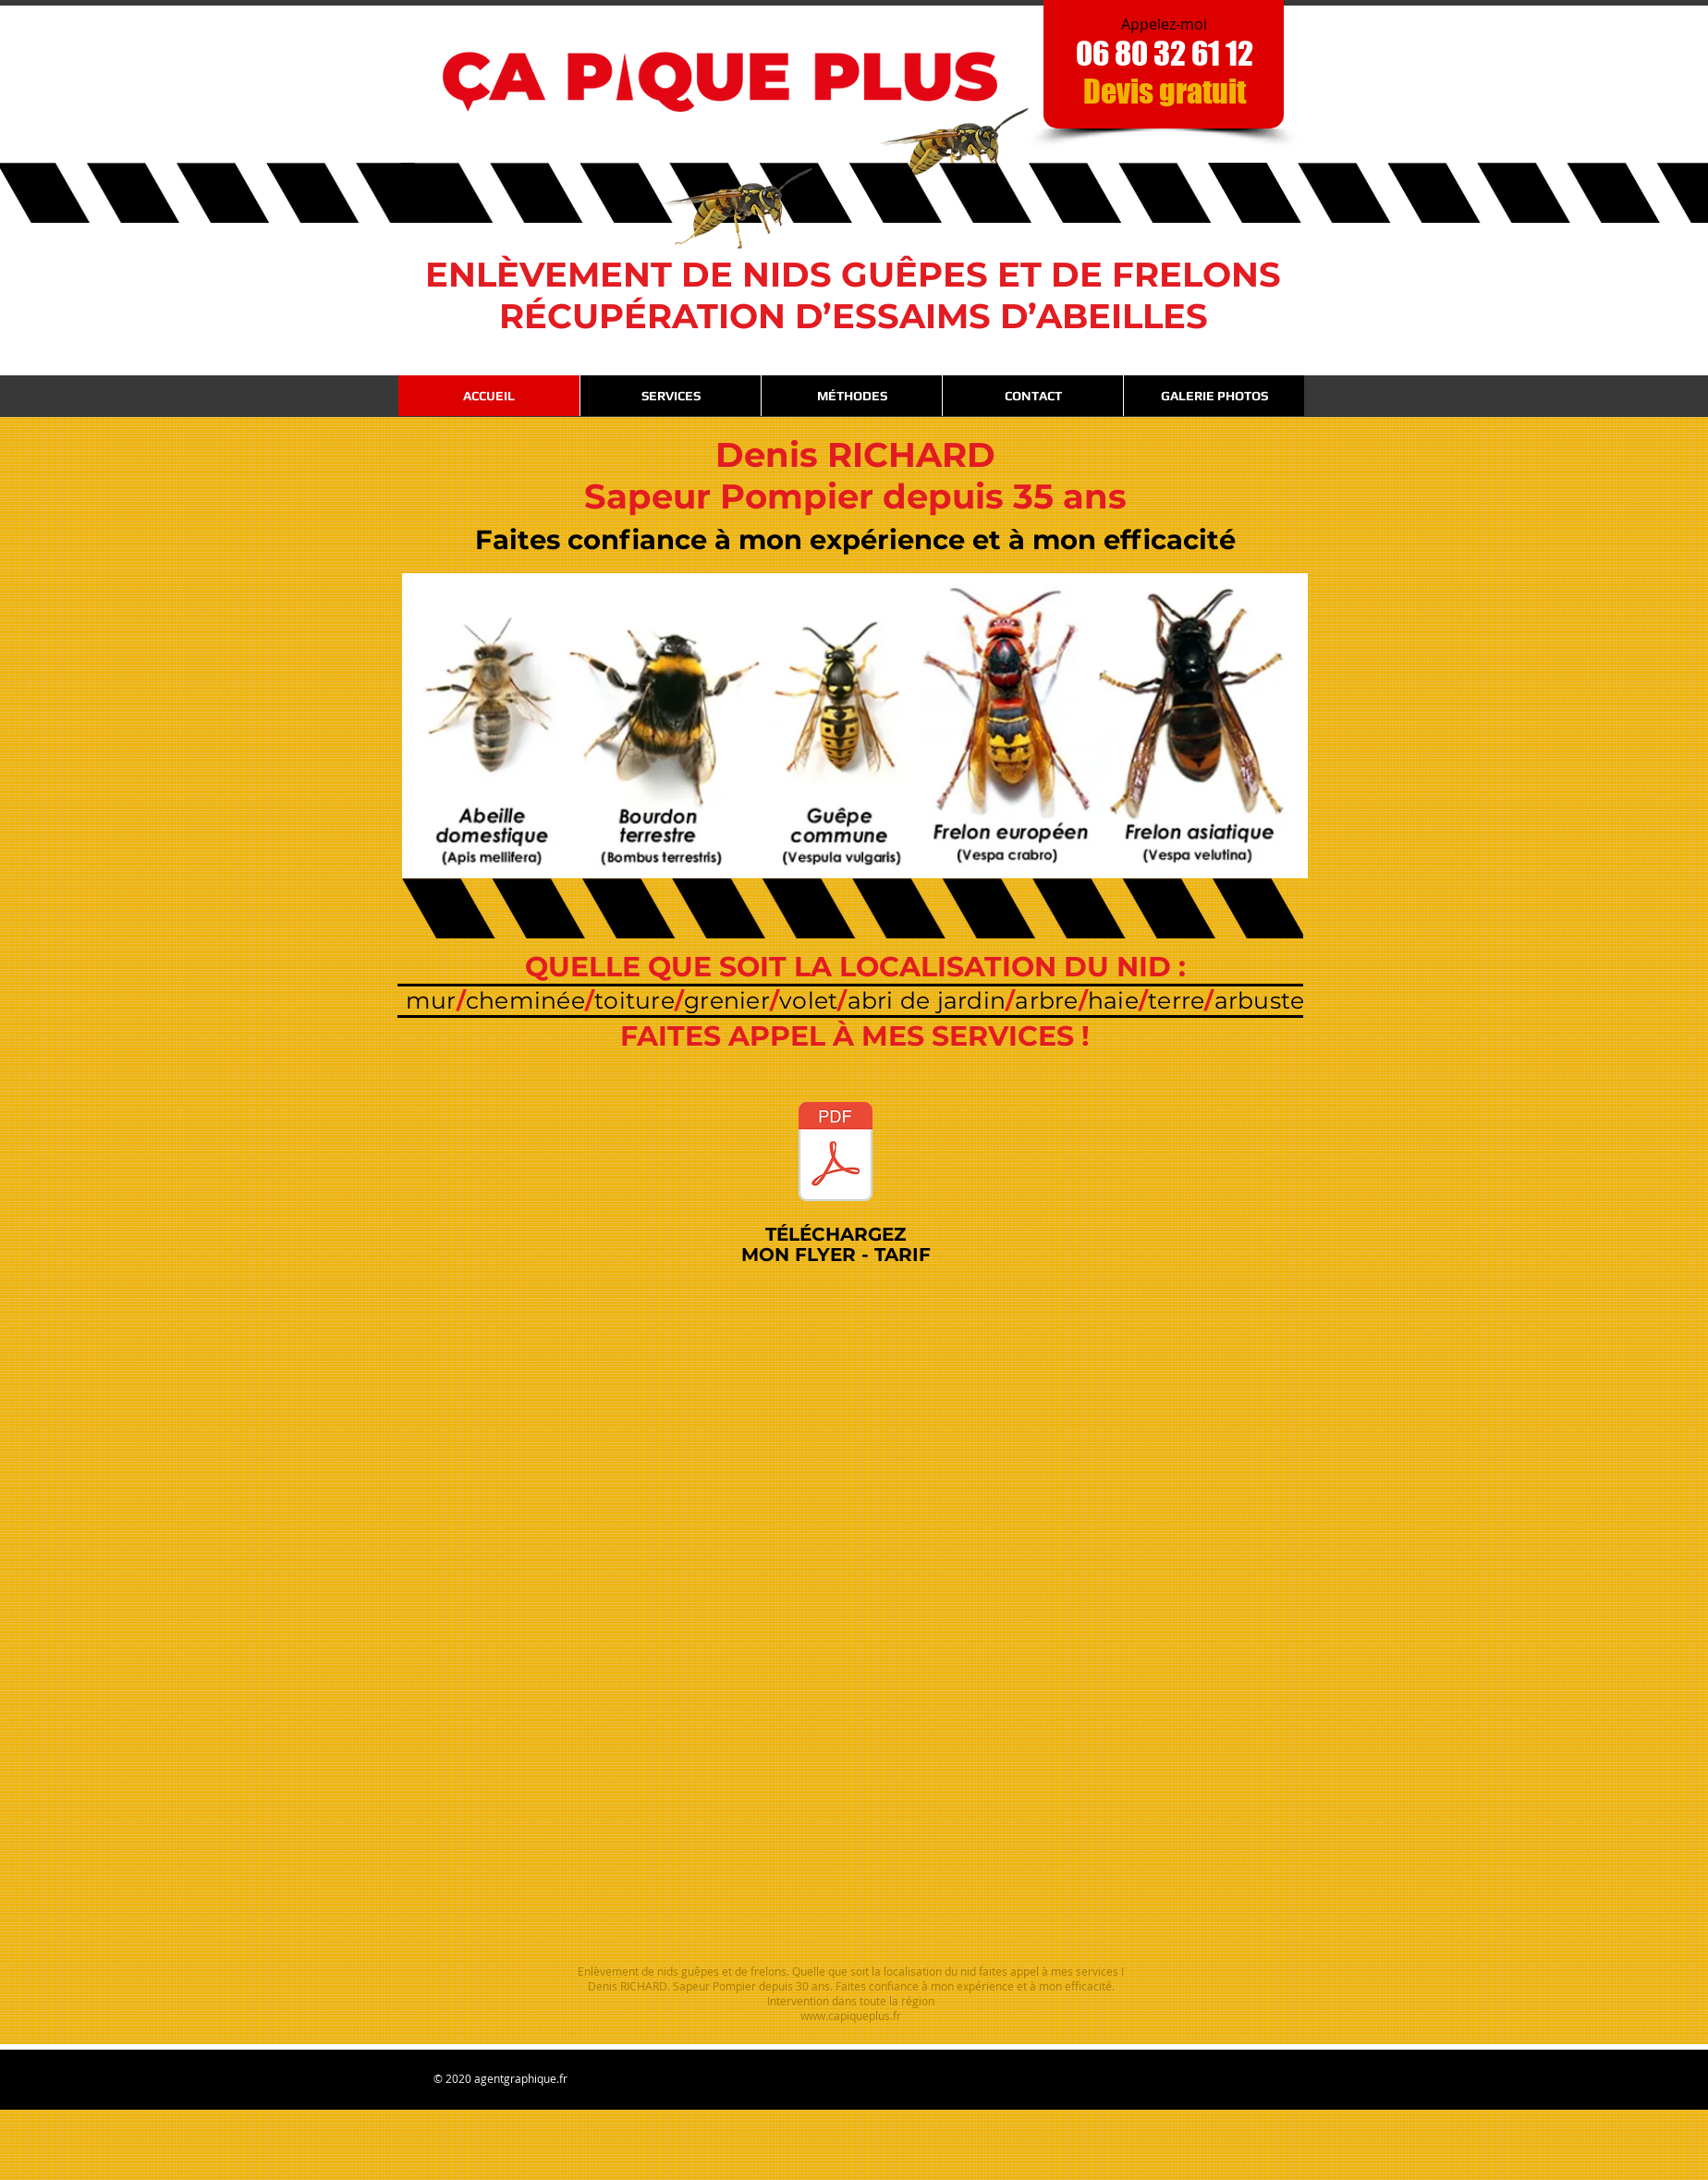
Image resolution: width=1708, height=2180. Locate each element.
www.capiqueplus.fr (850, 2015)
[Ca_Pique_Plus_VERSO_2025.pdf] (835, 1154)
